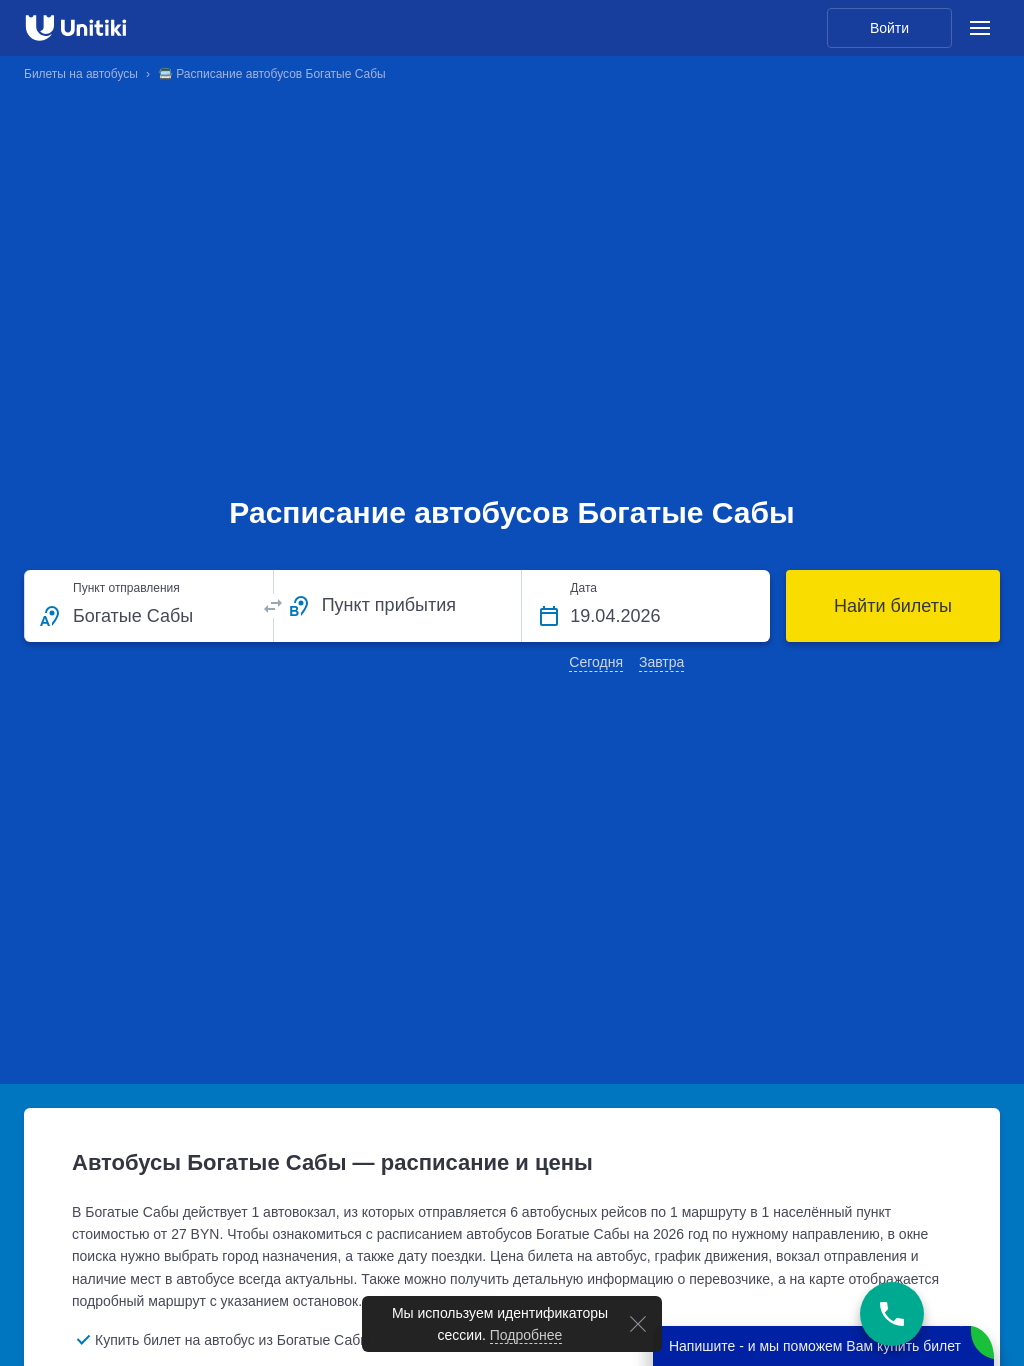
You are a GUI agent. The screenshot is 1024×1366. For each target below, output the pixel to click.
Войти (889, 28)
